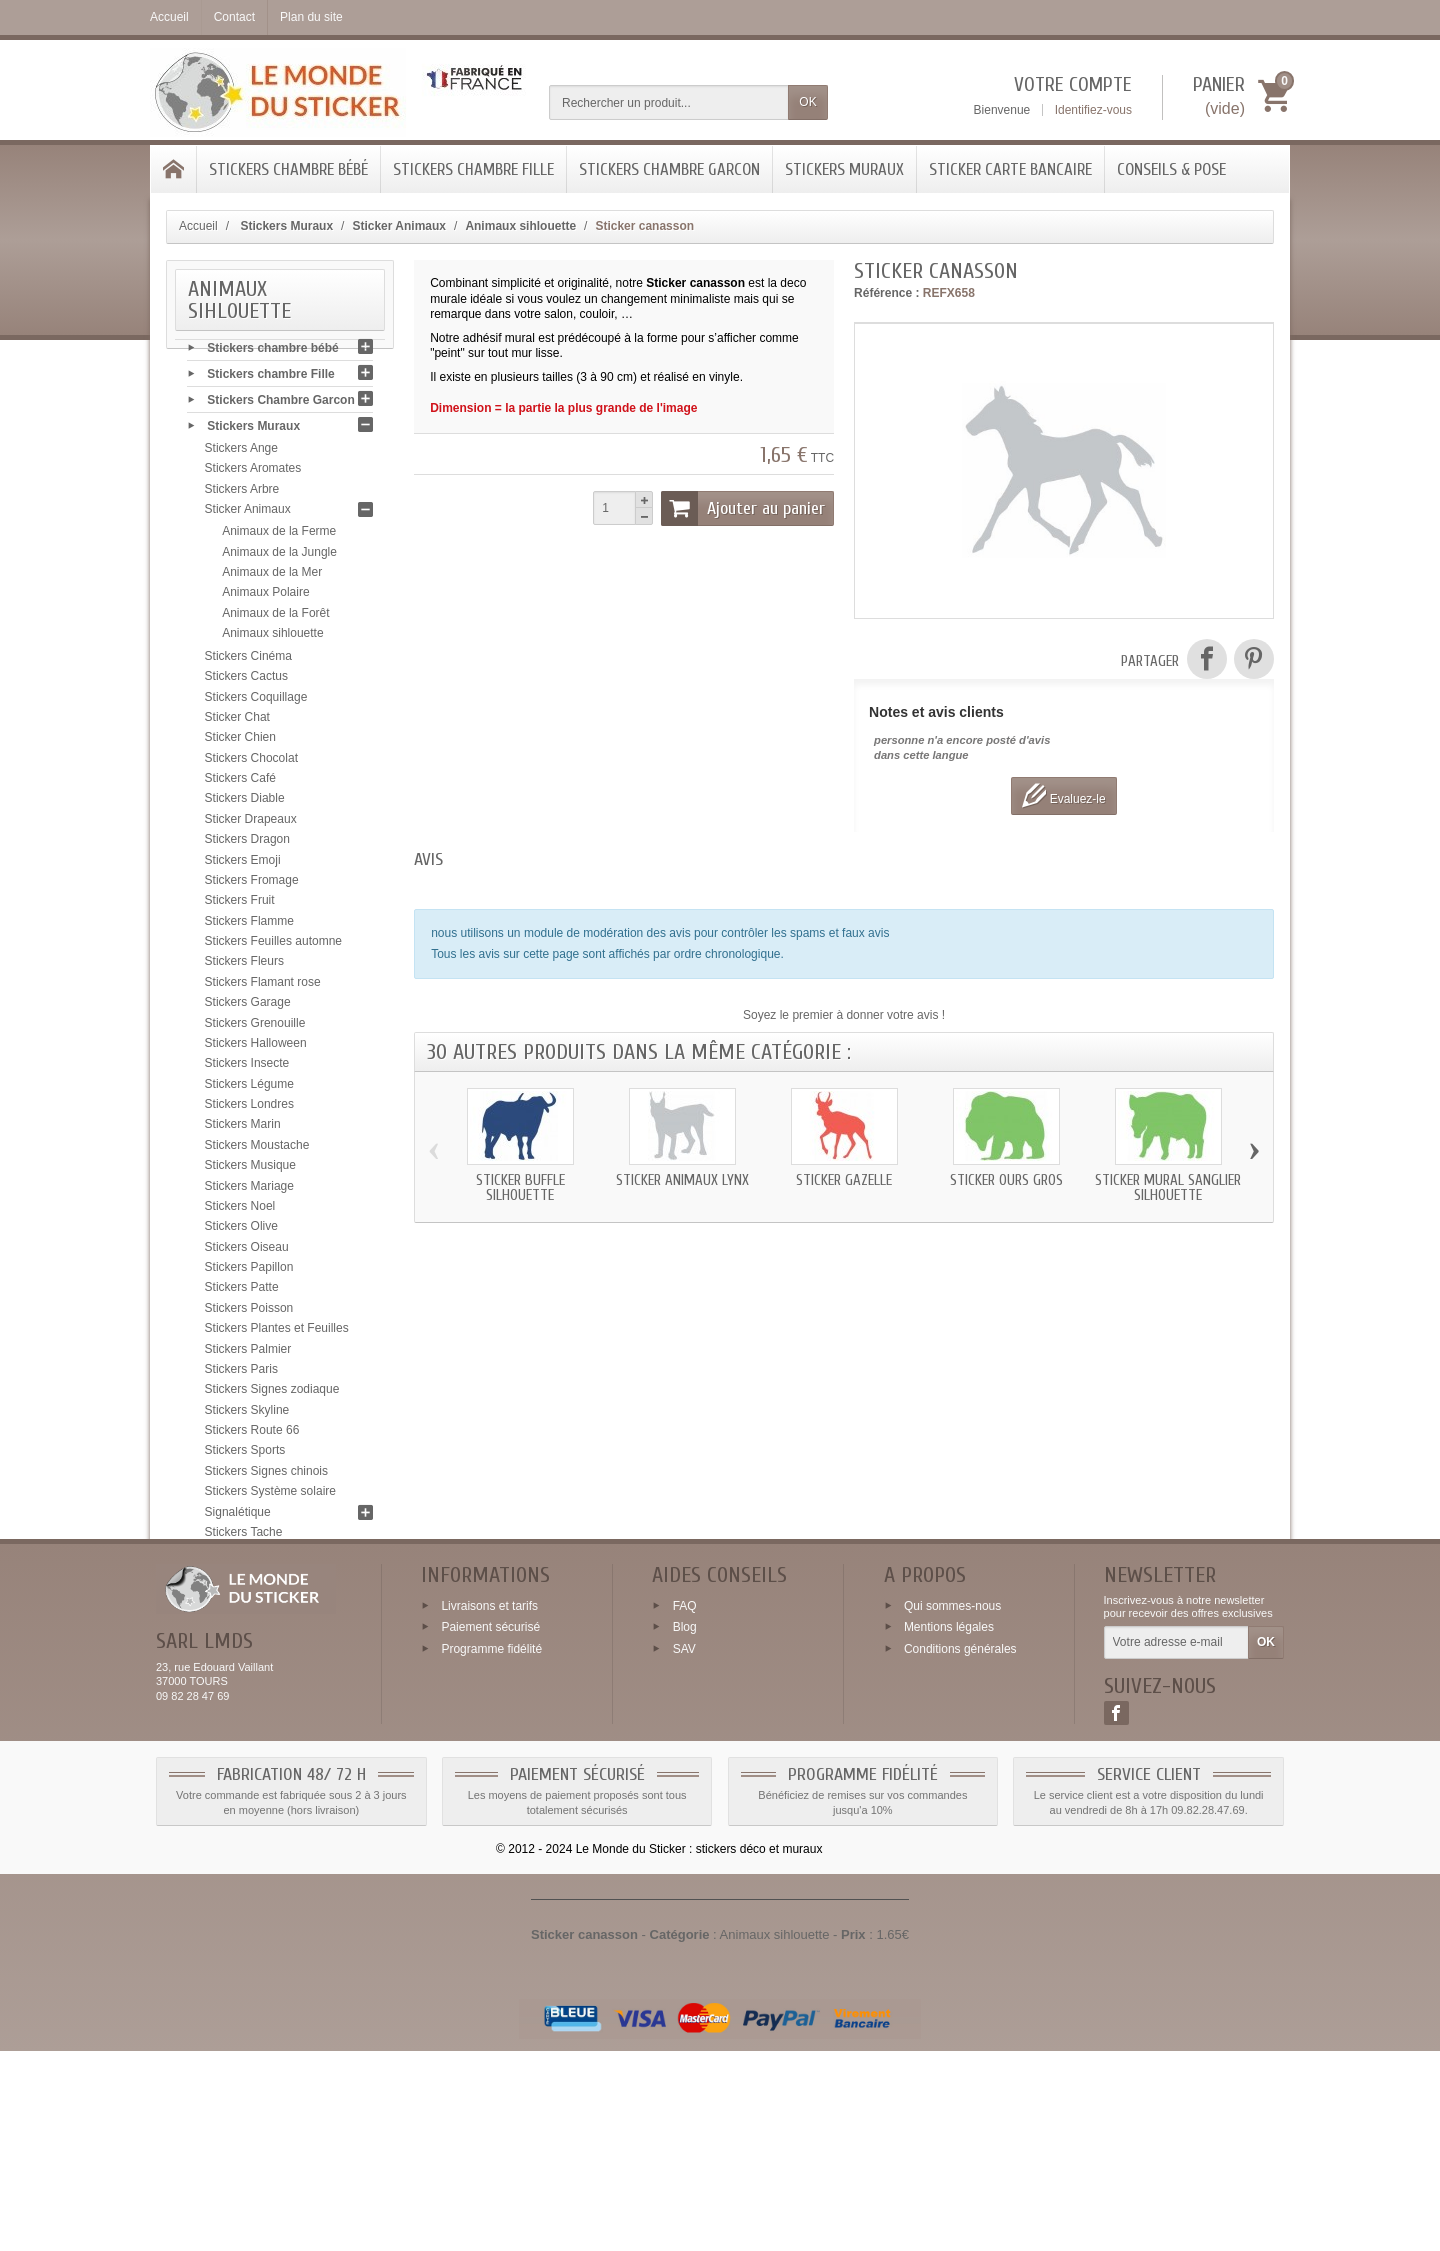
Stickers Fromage (252, 884)
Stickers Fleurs (244, 966)
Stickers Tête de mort (262, 1556)
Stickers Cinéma (248, 660)
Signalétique (238, 1516)
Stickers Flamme (249, 925)
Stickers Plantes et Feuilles (277, 1332)
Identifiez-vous (1093, 110)
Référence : (886, 293)
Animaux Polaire (265, 596)
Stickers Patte (242, 1292)
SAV (684, 1849)
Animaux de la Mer (272, 576)
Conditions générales (960, 1849)
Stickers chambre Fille (473, 169)
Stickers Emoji (243, 864)
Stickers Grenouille (255, 1027)
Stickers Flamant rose (263, 986)
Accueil (198, 226)
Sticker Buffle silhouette (520, 1188)
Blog (685, 1827)
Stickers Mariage (249, 1190)
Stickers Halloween (256, 1047)
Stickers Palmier (248, 1353)
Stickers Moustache (257, 1149)
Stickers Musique (250, 1169)
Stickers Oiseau (247, 1251)
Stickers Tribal (242, 1577)
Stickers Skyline (247, 1414)
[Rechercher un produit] (669, 102)
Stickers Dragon (247, 843)
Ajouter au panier (743, 508)
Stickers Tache (244, 1536)
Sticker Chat (237, 721)
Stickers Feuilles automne (273, 945)
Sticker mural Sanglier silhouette (1168, 1188)
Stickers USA (240, 1597)
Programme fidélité (491, 1849)
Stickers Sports (245, 1455)
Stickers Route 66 (252, 1434)
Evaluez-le (1063, 795)
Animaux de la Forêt (275, 617)
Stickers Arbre (242, 493)
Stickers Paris (241, 1373)
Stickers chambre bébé (288, 169)
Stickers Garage (248, 1006)
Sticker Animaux (248, 513)
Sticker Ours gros (1006, 1180)
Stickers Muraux (844, 169)
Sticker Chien (240, 741)
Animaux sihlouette (272, 637)
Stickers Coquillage (256, 701)
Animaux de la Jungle (279, 556)
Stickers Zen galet (253, 1638)
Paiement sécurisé (490, 1827)
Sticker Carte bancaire (1010, 169)
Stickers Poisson (249, 1312)
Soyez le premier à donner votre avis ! (844, 1015)
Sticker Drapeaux (251, 823)
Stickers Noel (240, 1210)
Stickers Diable (245, 803)
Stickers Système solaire (270, 1495)
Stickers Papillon (249, 1271)
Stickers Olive (241, 1230)
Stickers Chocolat (251, 762)
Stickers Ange (241, 452)
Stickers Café (240, 782)
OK (807, 102)
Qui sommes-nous (952, 1805)
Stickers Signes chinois (266, 1475)
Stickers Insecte (247, 1067)
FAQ (685, 1805)
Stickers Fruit (240, 904)
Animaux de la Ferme (279, 535)
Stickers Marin (243, 1129)
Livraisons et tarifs (489, 1805)
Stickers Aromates (253, 473)
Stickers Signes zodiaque (272, 1393)
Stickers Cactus (246, 680)
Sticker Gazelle (844, 1180)
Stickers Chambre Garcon (669, 169)
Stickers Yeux (241, 1618)
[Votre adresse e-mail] (1176, 1843)
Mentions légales (949, 1827)
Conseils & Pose (1171, 169)
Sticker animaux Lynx (682, 1180)
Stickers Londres (249, 1108)
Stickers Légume (249, 1088)
